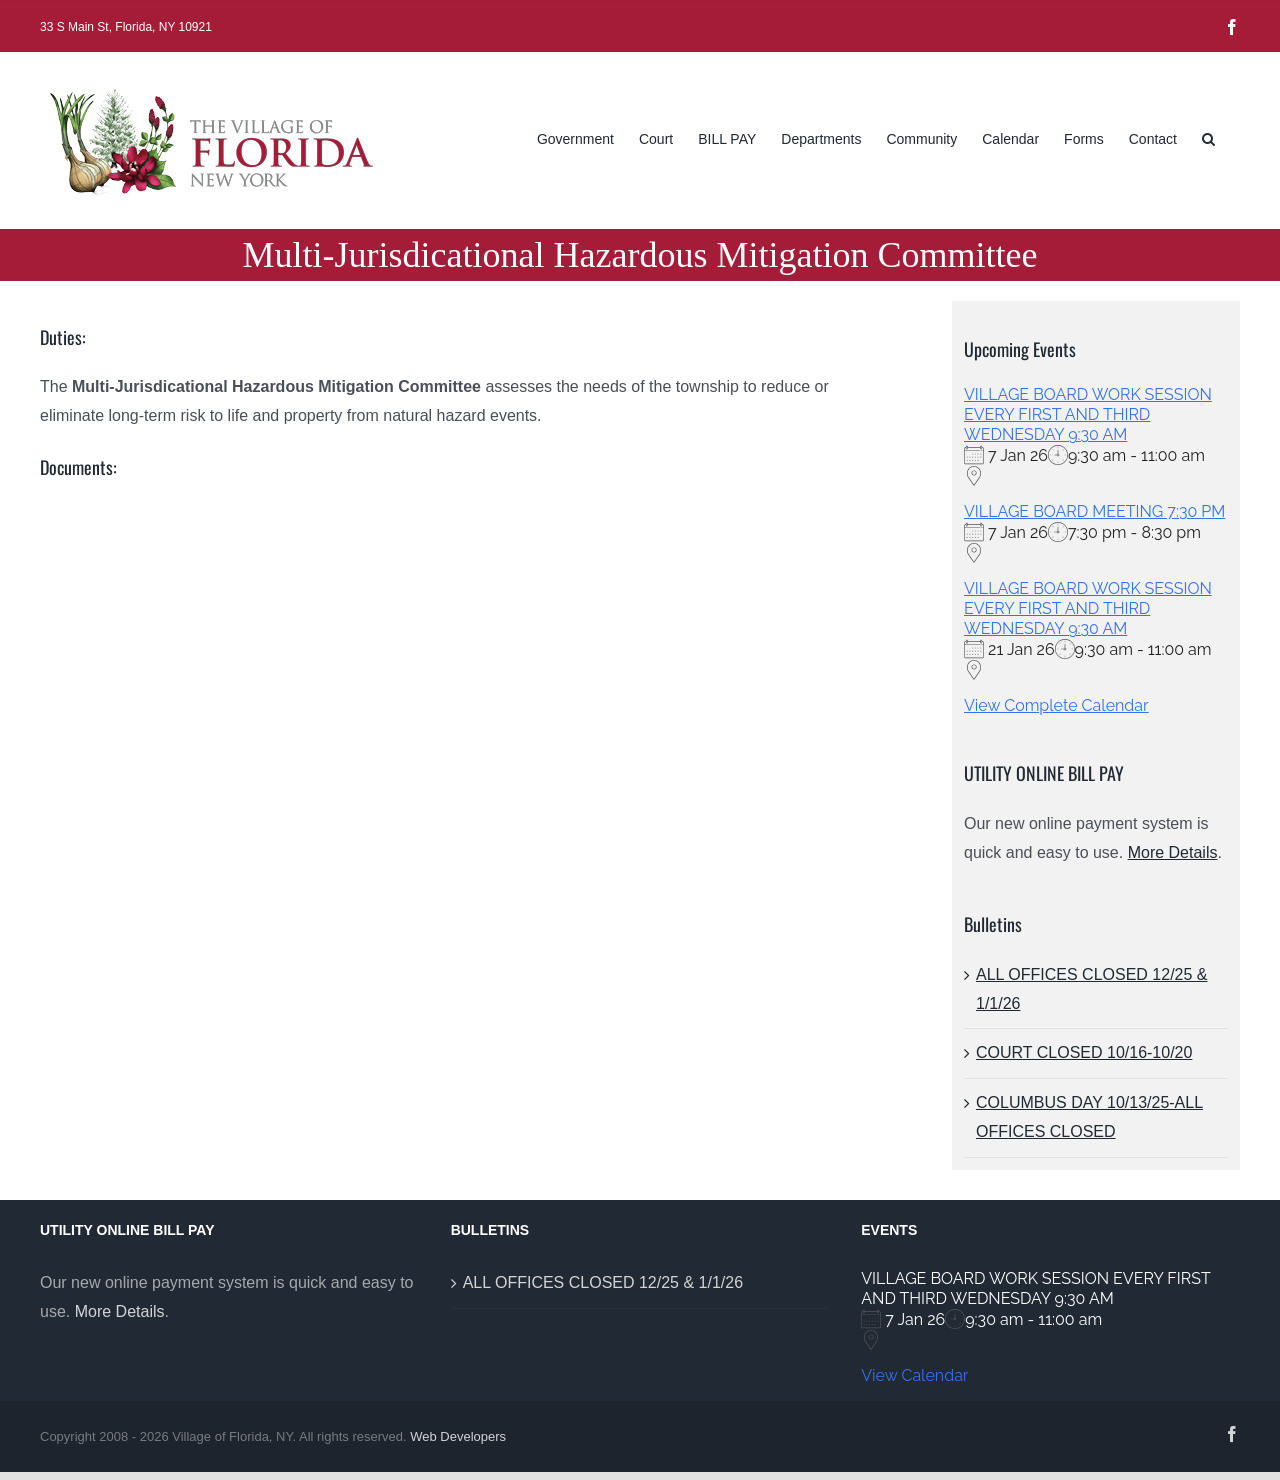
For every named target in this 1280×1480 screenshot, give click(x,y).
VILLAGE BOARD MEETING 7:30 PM (1094, 511)
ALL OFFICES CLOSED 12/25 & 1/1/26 (603, 1282)
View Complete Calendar (1056, 705)
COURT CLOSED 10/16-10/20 (1084, 1052)
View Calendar (914, 1375)
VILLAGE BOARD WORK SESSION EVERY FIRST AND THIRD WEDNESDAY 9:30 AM (1088, 414)
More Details (1173, 852)
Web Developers (458, 1436)
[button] (1208, 137)
